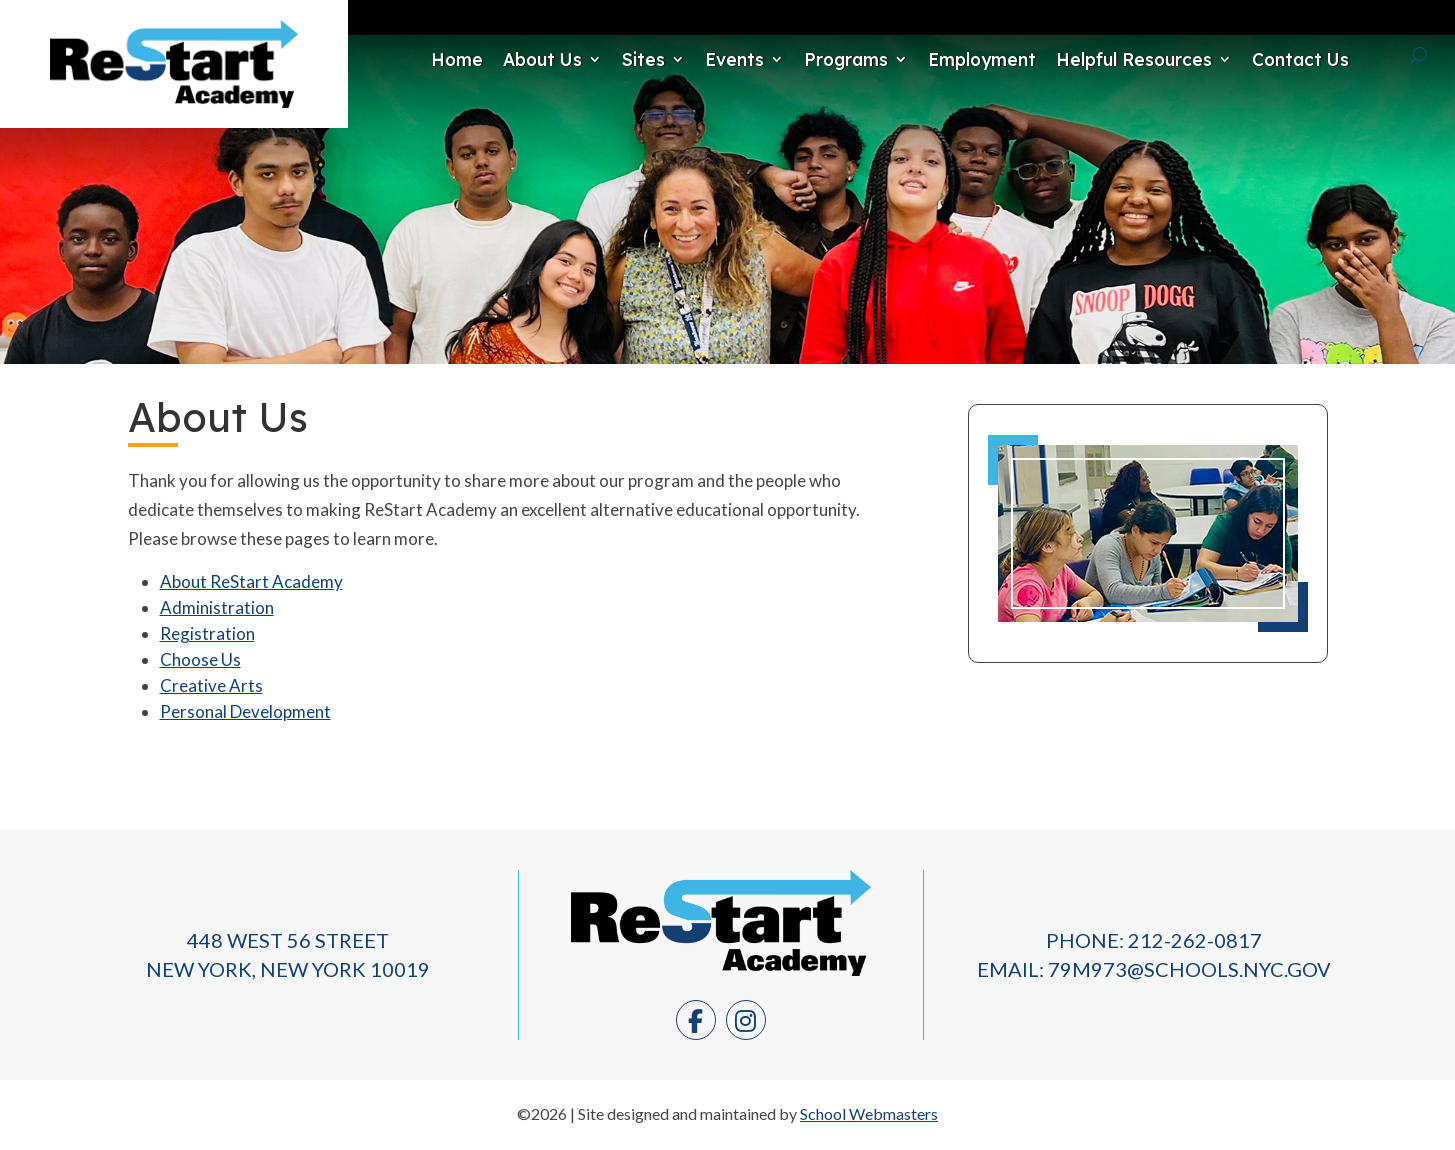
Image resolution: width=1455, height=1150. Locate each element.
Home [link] (403, 59)
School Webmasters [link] (869, 1114)
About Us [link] (488, 59)
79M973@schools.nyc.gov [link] (1189, 969)
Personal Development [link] (245, 711)
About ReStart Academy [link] (251, 581)
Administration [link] (217, 607)
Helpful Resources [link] (1080, 59)
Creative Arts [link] (211, 685)
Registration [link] (207, 633)
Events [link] (680, 59)
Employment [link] (928, 59)
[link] (174, 101)
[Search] (1391, 56)
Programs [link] (792, 59)
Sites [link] (589, 59)
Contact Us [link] (1246, 59)
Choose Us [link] (200, 659)
